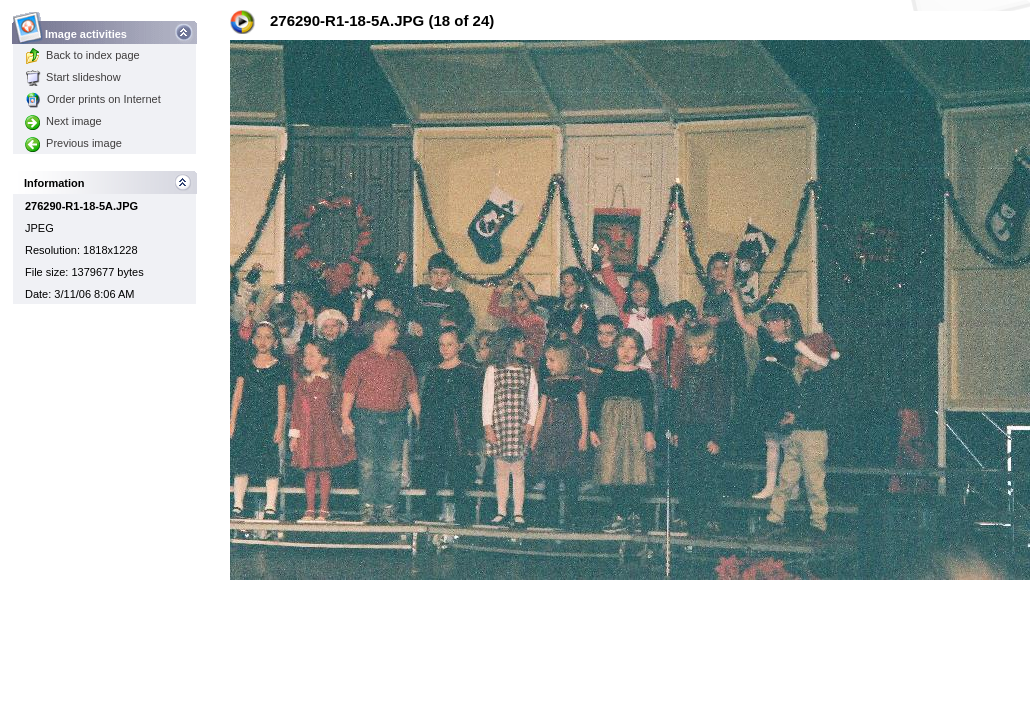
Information (54, 183)
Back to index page (82, 55)
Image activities (86, 28)
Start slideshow (73, 77)
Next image (63, 121)
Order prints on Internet (93, 99)
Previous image (73, 143)
